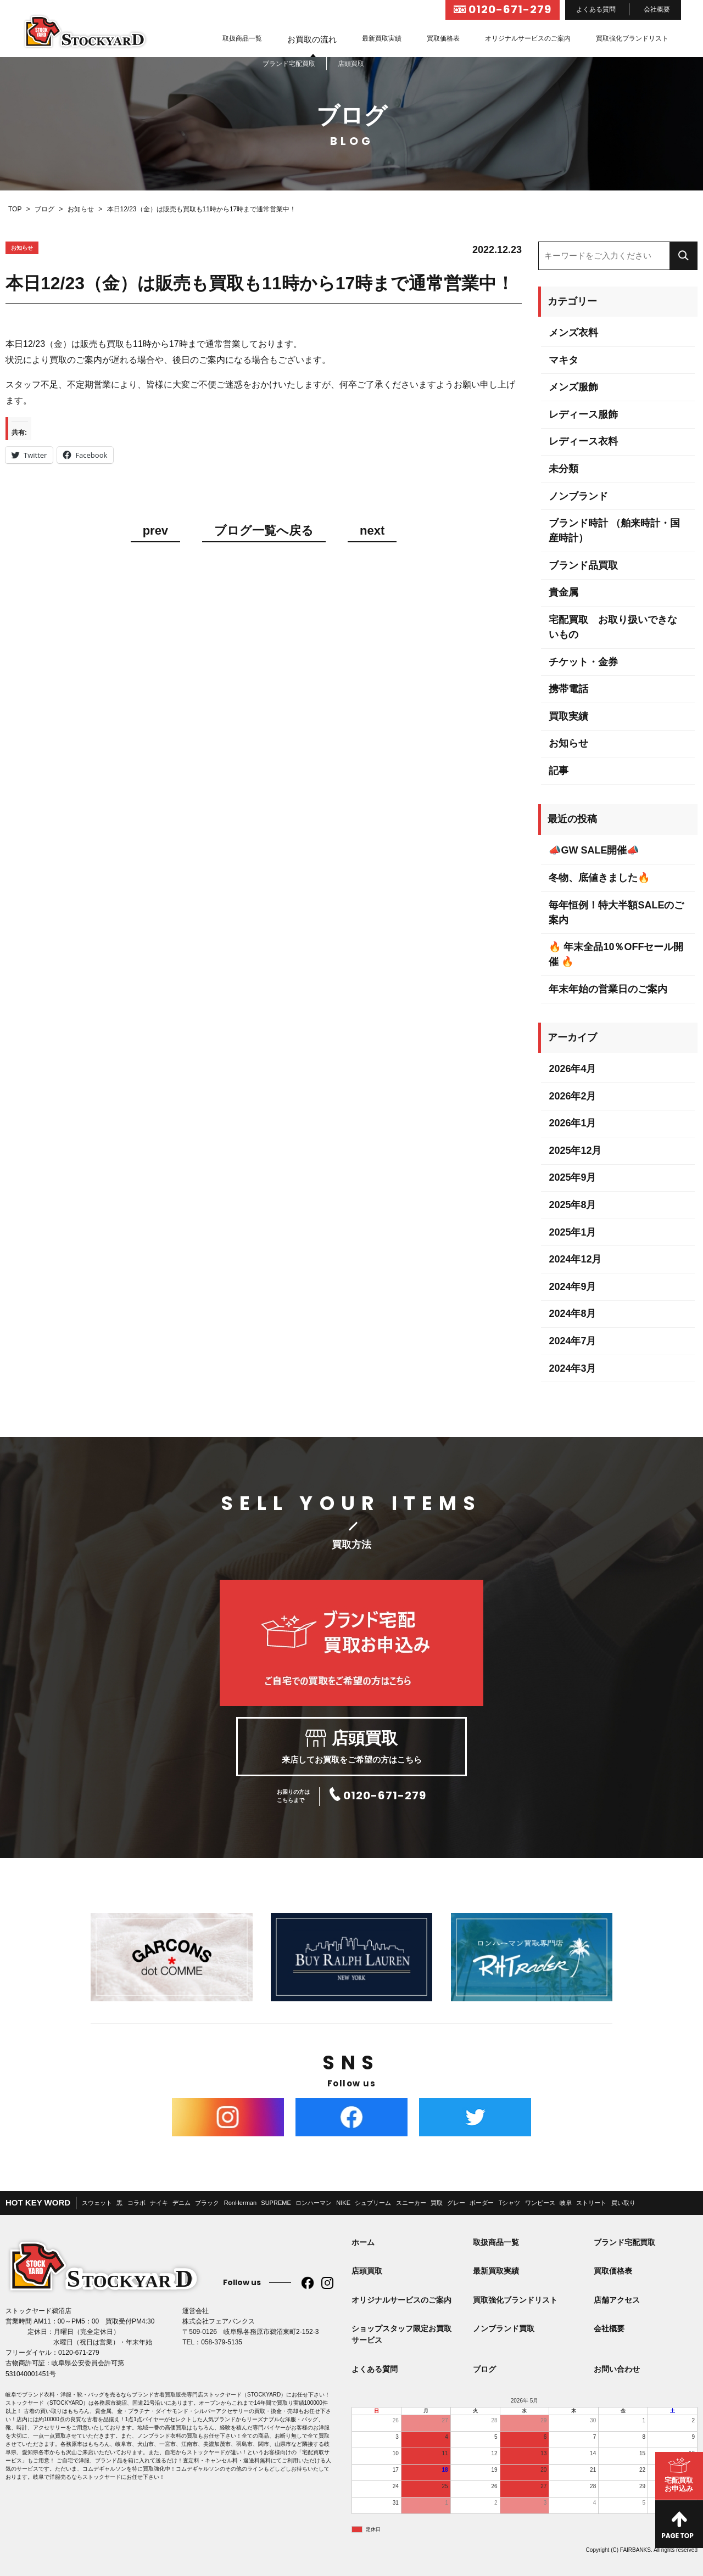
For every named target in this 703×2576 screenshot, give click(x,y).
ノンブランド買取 (503, 2328)
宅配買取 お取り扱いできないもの (613, 627)
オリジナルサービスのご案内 (528, 38)
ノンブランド (578, 496)
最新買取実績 (381, 38)
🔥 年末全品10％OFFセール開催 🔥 (616, 954)
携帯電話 (568, 688)
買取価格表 (443, 38)
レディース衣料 (583, 441)
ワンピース (540, 2202)
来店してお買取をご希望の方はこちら (351, 1746)
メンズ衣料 (573, 332)
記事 (558, 770)
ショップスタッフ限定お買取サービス (401, 2334)
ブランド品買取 (583, 565)
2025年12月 (575, 1150)
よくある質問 (596, 9)
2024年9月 (572, 1286)
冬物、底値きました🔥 (599, 877)
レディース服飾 (583, 414)
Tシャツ (510, 2202)
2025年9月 (572, 1177)
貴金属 (563, 592)
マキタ (563, 360)
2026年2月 (572, 1096)
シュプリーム (373, 2202)
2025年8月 (572, 1204)
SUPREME (276, 2202)
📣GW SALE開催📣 (594, 850)
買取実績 (568, 716)
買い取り (623, 2202)
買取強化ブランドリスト (632, 38)
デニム (181, 2202)
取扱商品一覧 (242, 38)
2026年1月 (572, 1123)
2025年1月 (572, 1232)
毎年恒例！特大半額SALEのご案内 (616, 912)
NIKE (343, 2202)
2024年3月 (572, 1368)
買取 (437, 2202)
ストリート (591, 2202)
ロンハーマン (313, 2202)
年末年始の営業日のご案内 (608, 989)
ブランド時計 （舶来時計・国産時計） (614, 530)
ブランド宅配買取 (624, 2242)
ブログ (484, 2369)
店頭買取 (367, 2270)
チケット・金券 (583, 661)
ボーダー (482, 2202)
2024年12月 (575, 1259)
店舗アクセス (617, 2300)
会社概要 (657, 9)
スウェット (97, 2202)
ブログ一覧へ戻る (264, 531)
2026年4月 (572, 1068)
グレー (456, 2202)
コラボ (136, 2202)
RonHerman (240, 2202)
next (372, 531)
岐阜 (566, 2202)
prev (155, 531)
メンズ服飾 (573, 386)
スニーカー (411, 2202)
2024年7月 (572, 1340)
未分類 (563, 468)
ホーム (363, 2242)
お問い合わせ (617, 2369)
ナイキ (159, 2202)
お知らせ (568, 743)
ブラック (207, 2202)
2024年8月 (572, 1313)
